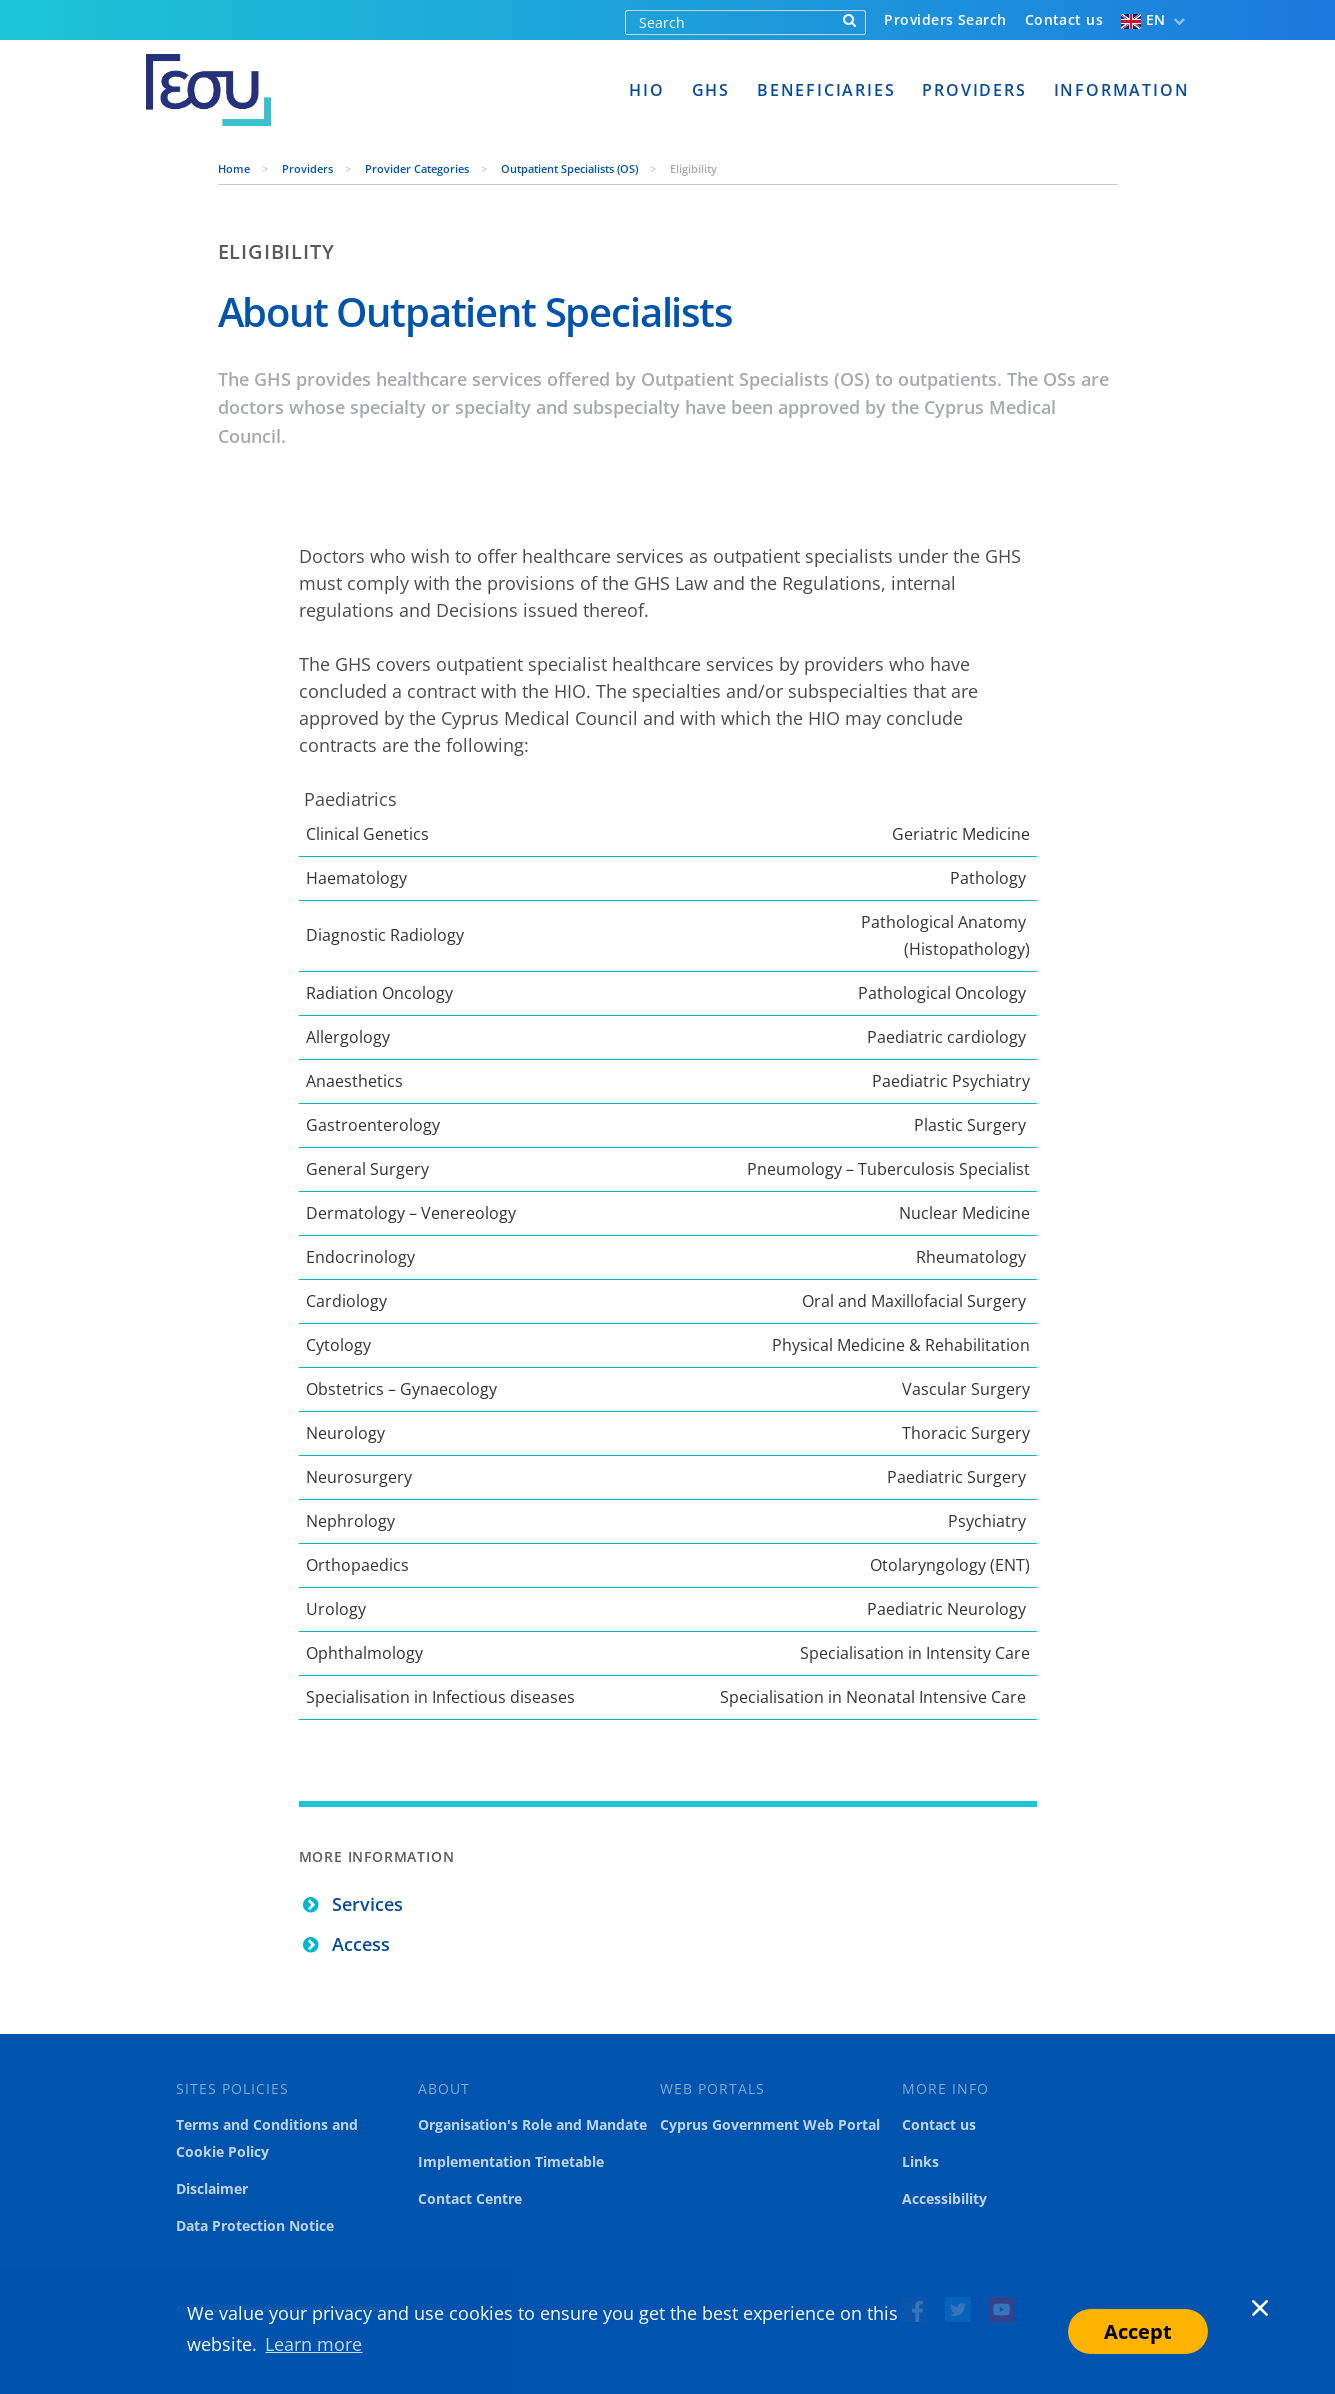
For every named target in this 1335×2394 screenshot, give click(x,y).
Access (361, 1944)
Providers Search (945, 19)
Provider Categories (418, 168)
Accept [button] (1138, 2331)
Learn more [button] (313, 2344)
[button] (1238, 2330)
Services (367, 1904)
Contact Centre (470, 2199)
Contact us (1064, 19)
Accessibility (944, 2199)
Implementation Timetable (511, 2162)
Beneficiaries (826, 90)
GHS (711, 90)
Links (920, 2162)
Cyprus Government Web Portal (770, 2125)
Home (235, 168)
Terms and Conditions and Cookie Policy (267, 2138)
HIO (646, 90)
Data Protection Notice (255, 2226)
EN (1143, 19)
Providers (974, 90)
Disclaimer (212, 2189)
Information (1122, 90)
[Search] (730, 22)
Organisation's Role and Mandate (532, 2125)
